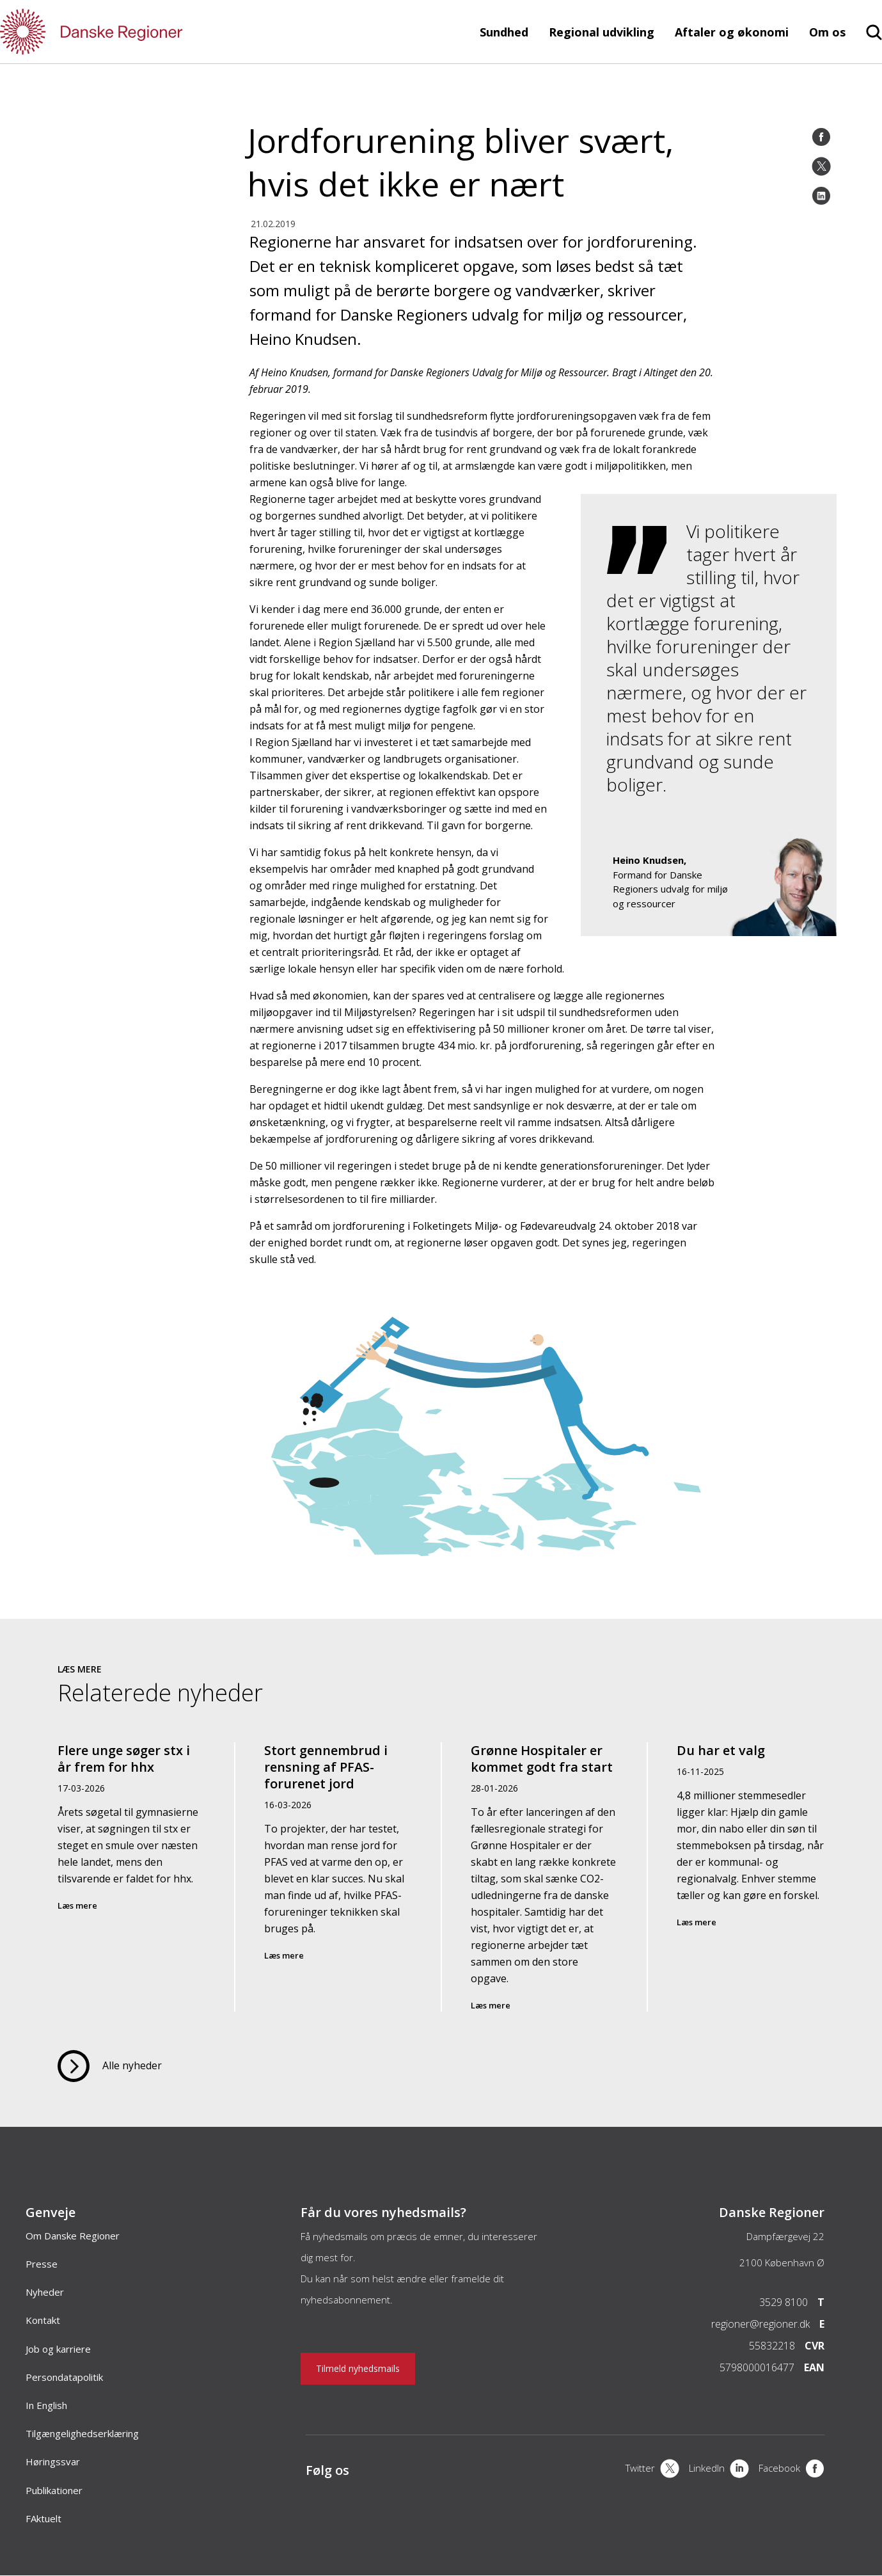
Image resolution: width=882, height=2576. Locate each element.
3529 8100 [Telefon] (783, 2302)
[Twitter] (821, 166)
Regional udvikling (601, 32)
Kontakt (43, 2320)
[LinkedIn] (821, 195)
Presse (42, 2263)
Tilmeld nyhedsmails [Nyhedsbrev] (358, 2368)
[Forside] (128, 31)
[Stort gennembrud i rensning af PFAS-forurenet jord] (338, 1877)
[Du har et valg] (750, 1877)
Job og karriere (58, 2348)
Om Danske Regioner (73, 2235)
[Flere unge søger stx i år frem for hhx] (132, 1877)
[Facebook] (821, 137)
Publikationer (54, 2490)
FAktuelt (43, 2518)
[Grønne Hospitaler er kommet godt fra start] (544, 1877)
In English (46, 2405)
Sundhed (504, 32)
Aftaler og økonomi (732, 32)
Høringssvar (53, 2461)
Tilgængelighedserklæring (82, 2433)
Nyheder (45, 2292)
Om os (827, 32)
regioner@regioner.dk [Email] (760, 2324)
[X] (652, 2469)
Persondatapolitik (64, 2377)
